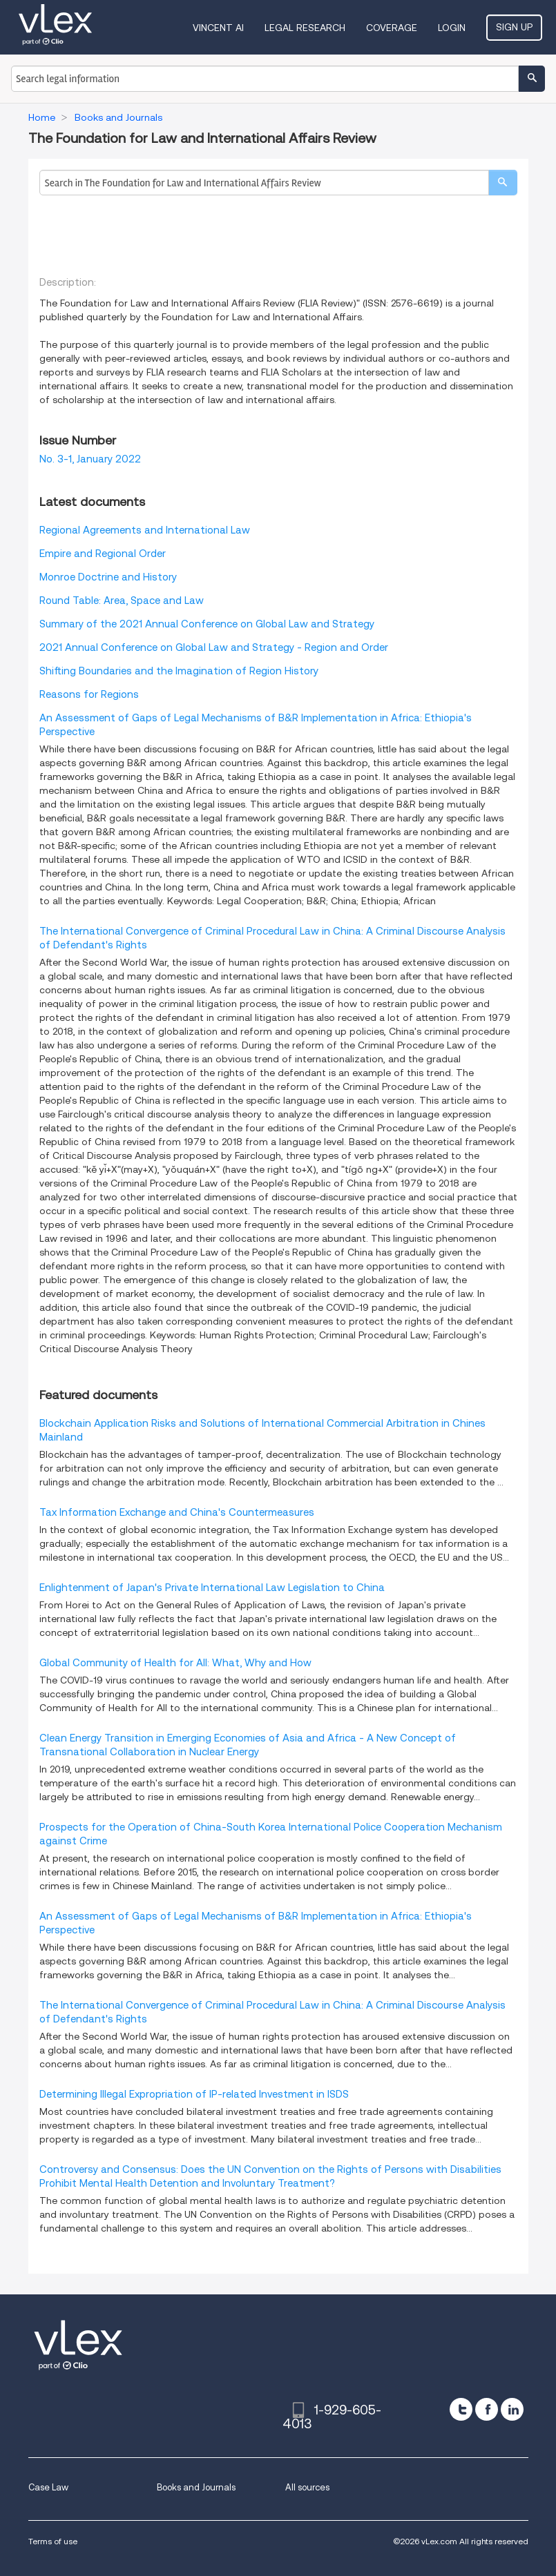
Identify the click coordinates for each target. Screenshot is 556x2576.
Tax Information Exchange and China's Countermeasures (176, 1512)
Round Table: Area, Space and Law (121, 600)
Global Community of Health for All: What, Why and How (175, 1662)
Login (452, 27)
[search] (502, 182)
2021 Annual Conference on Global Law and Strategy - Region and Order (213, 647)
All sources (307, 2487)
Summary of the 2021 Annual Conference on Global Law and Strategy (206, 624)
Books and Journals (196, 2487)
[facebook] (486, 2409)
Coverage (391, 27)
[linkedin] (512, 2409)
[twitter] (461, 2409)
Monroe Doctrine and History (108, 577)
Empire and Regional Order (102, 553)
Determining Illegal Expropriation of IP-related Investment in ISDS (194, 2094)
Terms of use (52, 2541)
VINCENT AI (218, 27)
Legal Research (305, 27)
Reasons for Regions (89, 694)
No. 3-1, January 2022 (90, 459)
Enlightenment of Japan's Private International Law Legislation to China (212, 1587)
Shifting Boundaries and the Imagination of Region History (178, 670)
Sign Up (514, 26)
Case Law (48, 2487)
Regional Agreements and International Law (144, 530)
